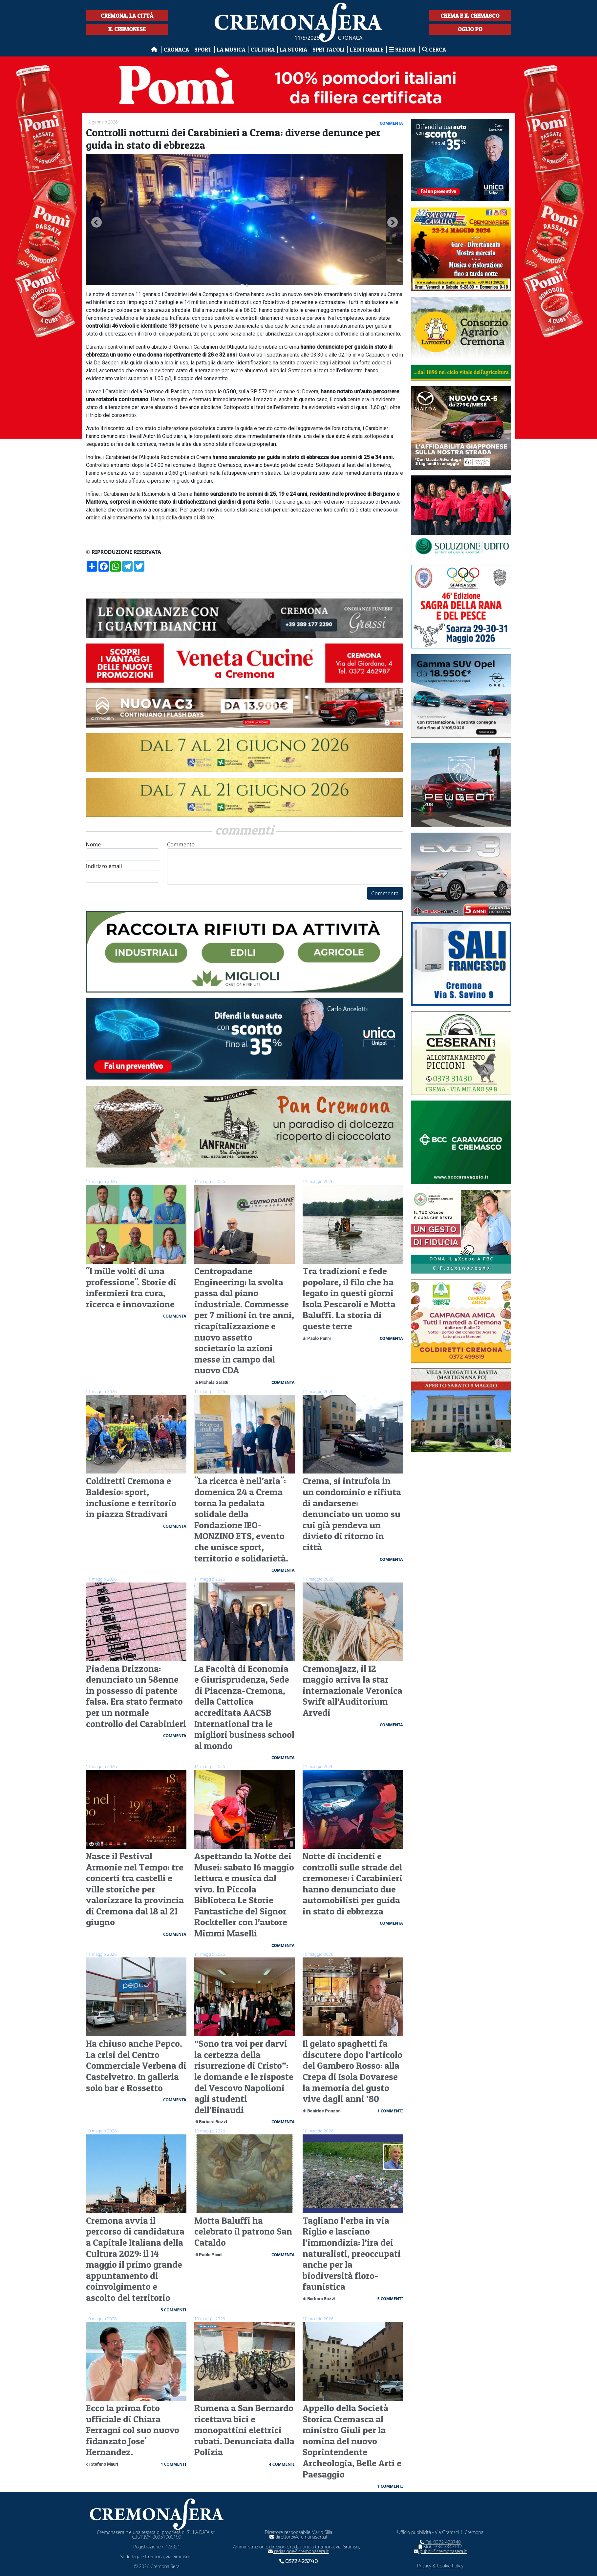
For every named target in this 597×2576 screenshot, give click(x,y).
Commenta (384, 893)
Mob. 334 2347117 (440, 2546)
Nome (123, 851)
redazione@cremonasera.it (298, 2551)
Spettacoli (328, 49)
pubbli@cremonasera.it (440, 2551)
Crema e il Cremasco (470, 15)
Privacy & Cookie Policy (440, 2566)
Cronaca (176, 49)
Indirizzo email (123, 872)
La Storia (293, 49)
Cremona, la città (127, 15)
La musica (231, 49)
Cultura (263, 49)
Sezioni (403, 49)
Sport (203, 49)
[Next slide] (392, 222)
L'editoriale (367, 49)
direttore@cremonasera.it (298, 2537)
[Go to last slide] (96, 222)
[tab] (242, 286)
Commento (285, 862)
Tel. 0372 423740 (440, 2542)
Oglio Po (470, 29)
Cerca (434, 49)
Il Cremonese (127, 29)
